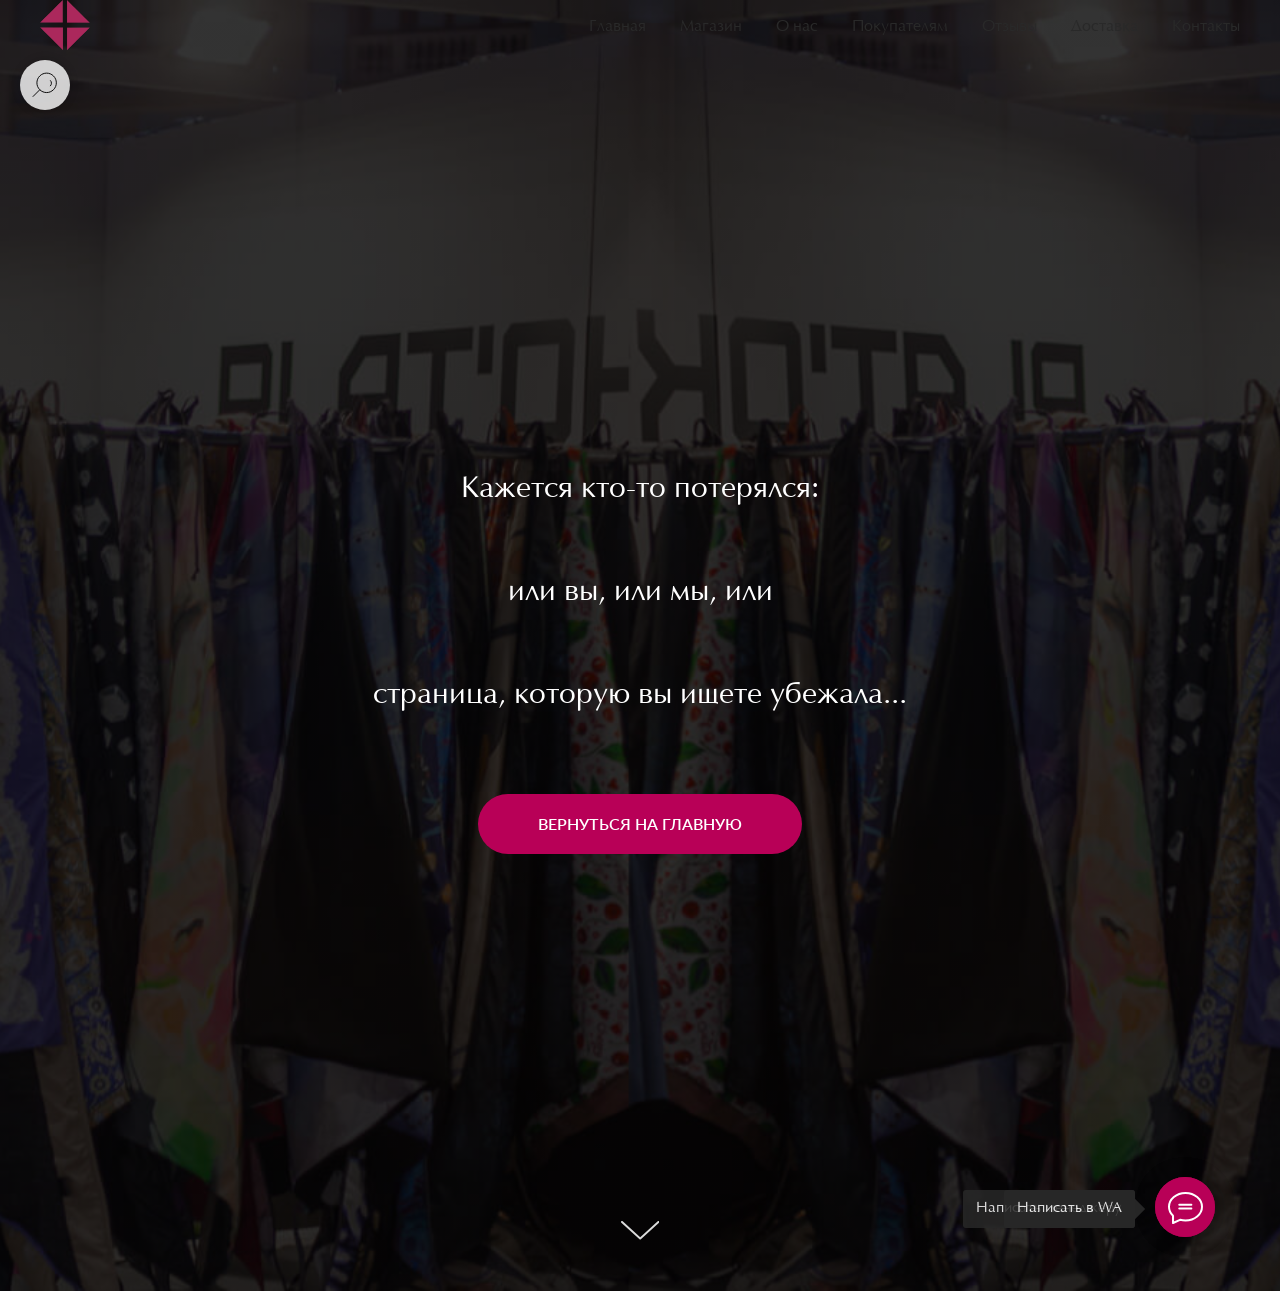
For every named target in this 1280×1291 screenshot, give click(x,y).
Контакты (1206, 27)
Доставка (1104, 27)
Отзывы (1009, 27)
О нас (797, 27)
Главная (617, 27)
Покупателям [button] (900, 27)
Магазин (711, 27)
